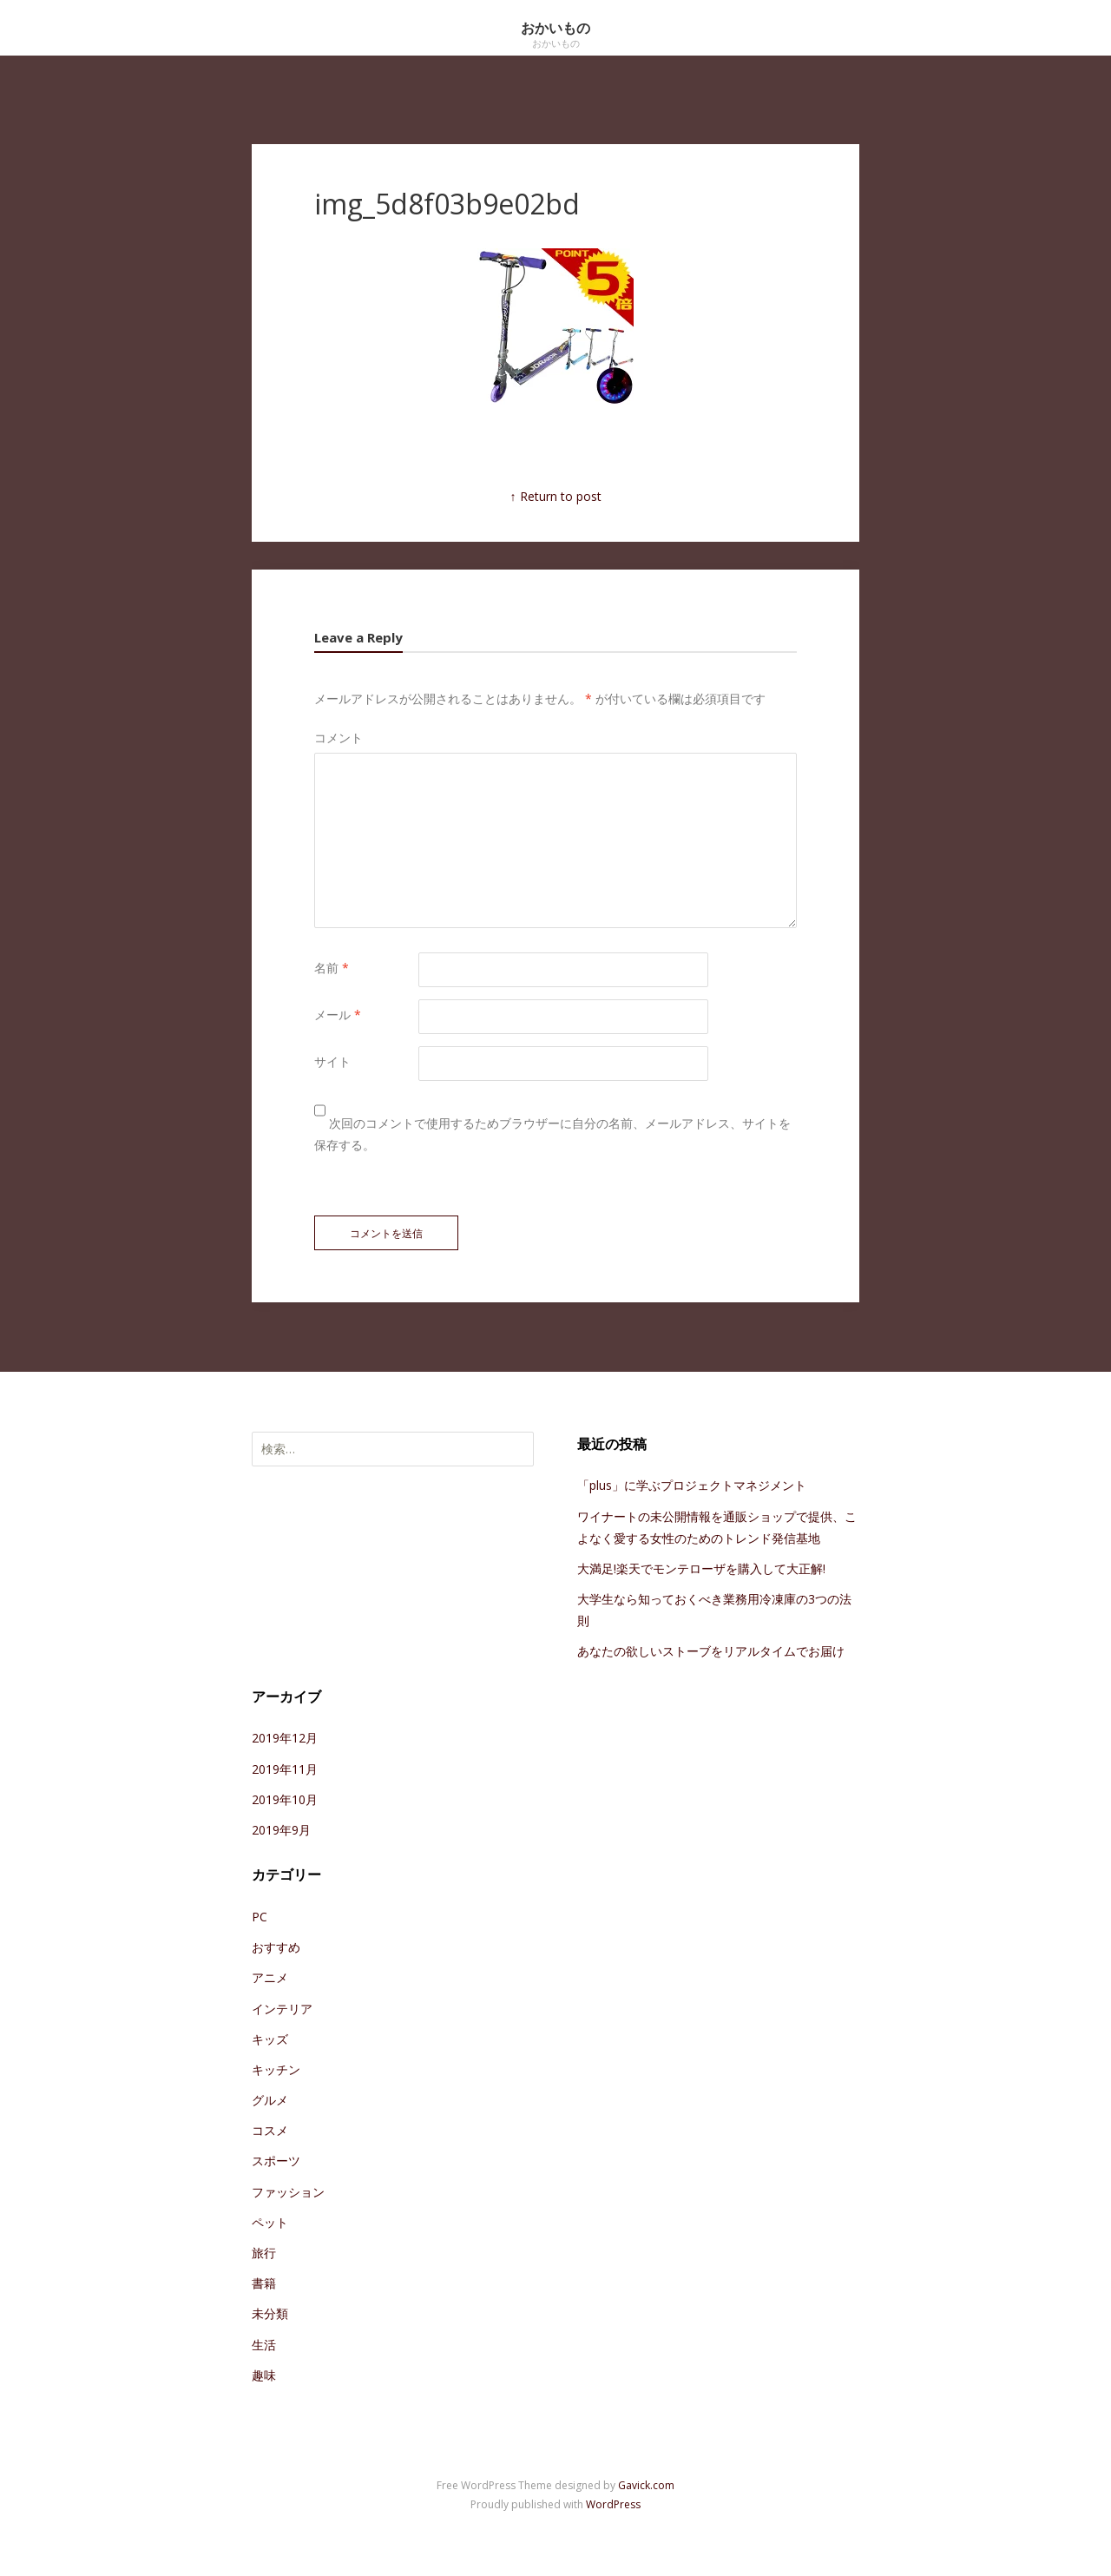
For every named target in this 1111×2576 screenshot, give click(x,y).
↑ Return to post (556, 496)
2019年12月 (285, 1737)
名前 (331, 967)
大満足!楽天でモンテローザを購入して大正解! (701, 1568)
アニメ (270, 1977)
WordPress (613, 2504)
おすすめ (276, 1947)
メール (337, 1014)
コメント (338, 737)
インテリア (282, 2008)
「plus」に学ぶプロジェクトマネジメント (691, 1485)
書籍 (264, 2283)
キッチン (276, 2069)
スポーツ (276, 2160)
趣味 (264, 2375)
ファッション (288, 2192)
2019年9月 (281, 1830)
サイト (332, 1061)
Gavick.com (646, 2485)
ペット (270, 2222)
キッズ (270, 2039)
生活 (264, 2344)
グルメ (270, 2100)
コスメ (270, 2130)
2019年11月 (285, 1769)
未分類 (270, 2313)
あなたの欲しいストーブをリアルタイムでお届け (711, 1651)
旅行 (264, 2252)
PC (259, 1916)
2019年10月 (285, 1799)
